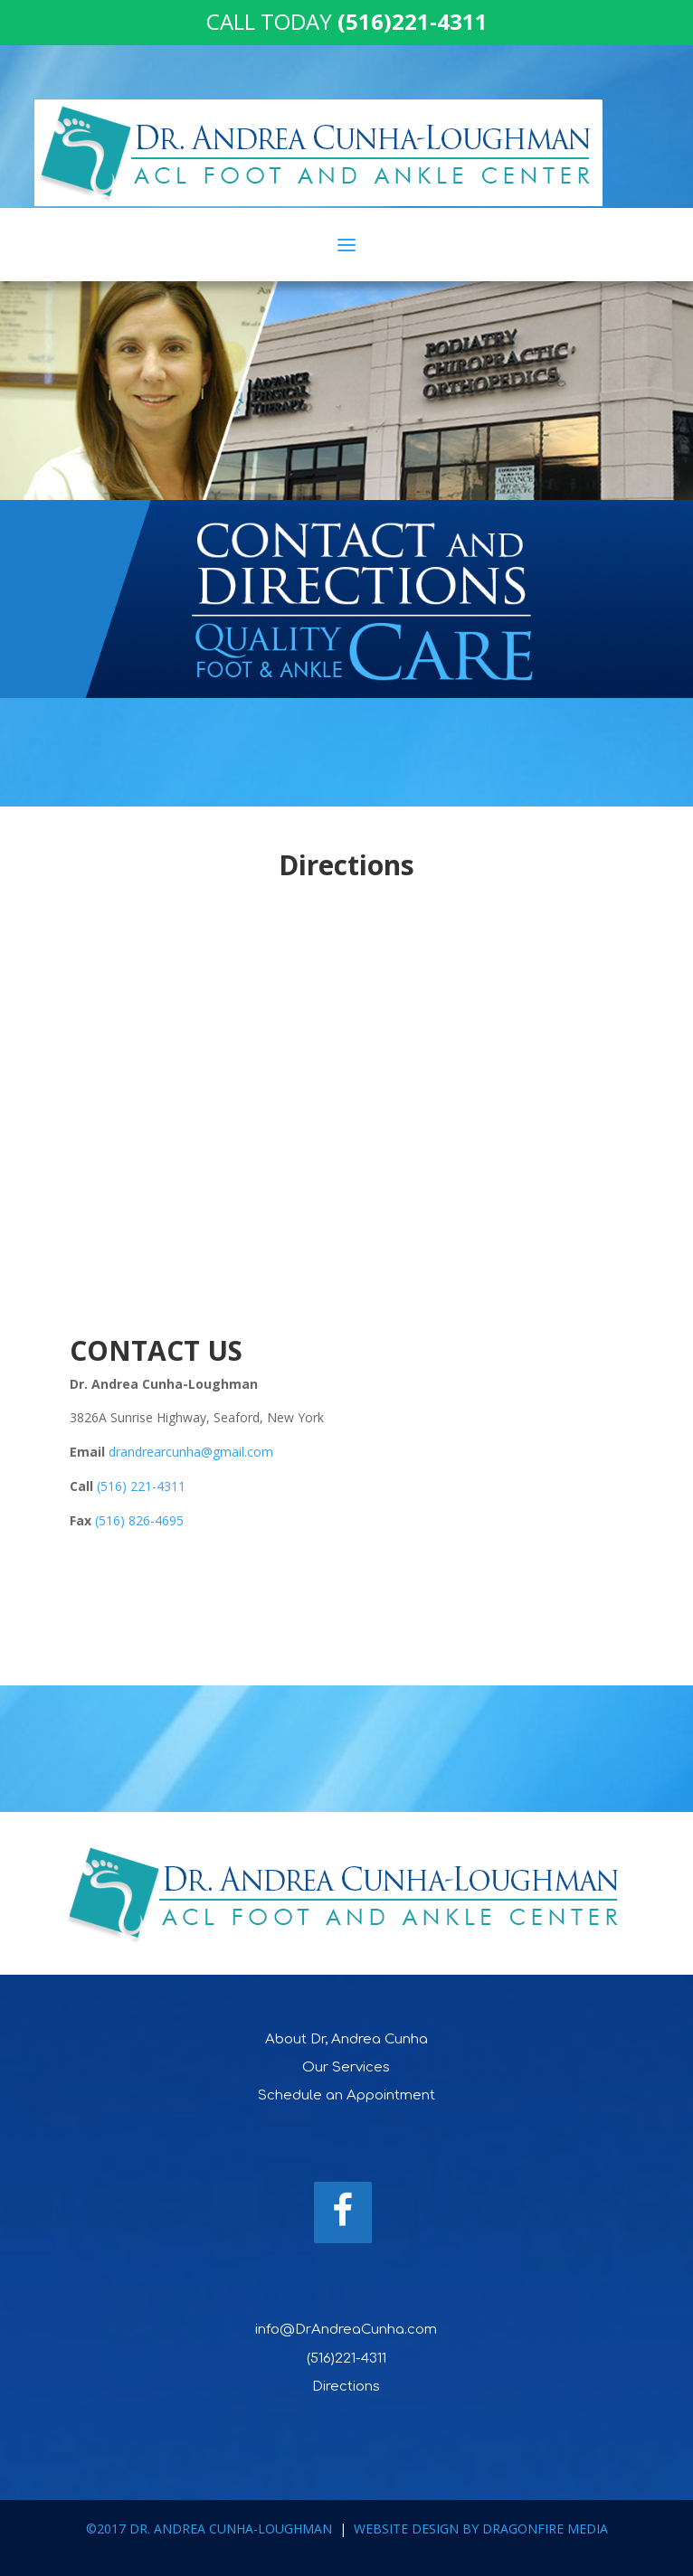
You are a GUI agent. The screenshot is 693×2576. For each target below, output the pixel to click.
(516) (111, 1520)
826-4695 (156, 1520)
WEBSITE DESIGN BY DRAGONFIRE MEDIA (481, 2528)
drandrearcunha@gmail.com (191, 1451)
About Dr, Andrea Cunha (346, 2039)
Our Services (346, 2067)
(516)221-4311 (346, 2358)
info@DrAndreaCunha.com (346, 2329)
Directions (346, 2386)
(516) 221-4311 (141, 1486)
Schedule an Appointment (346, 2095)
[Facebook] (343, 2212)
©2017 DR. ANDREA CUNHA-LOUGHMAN (209, 2528)
